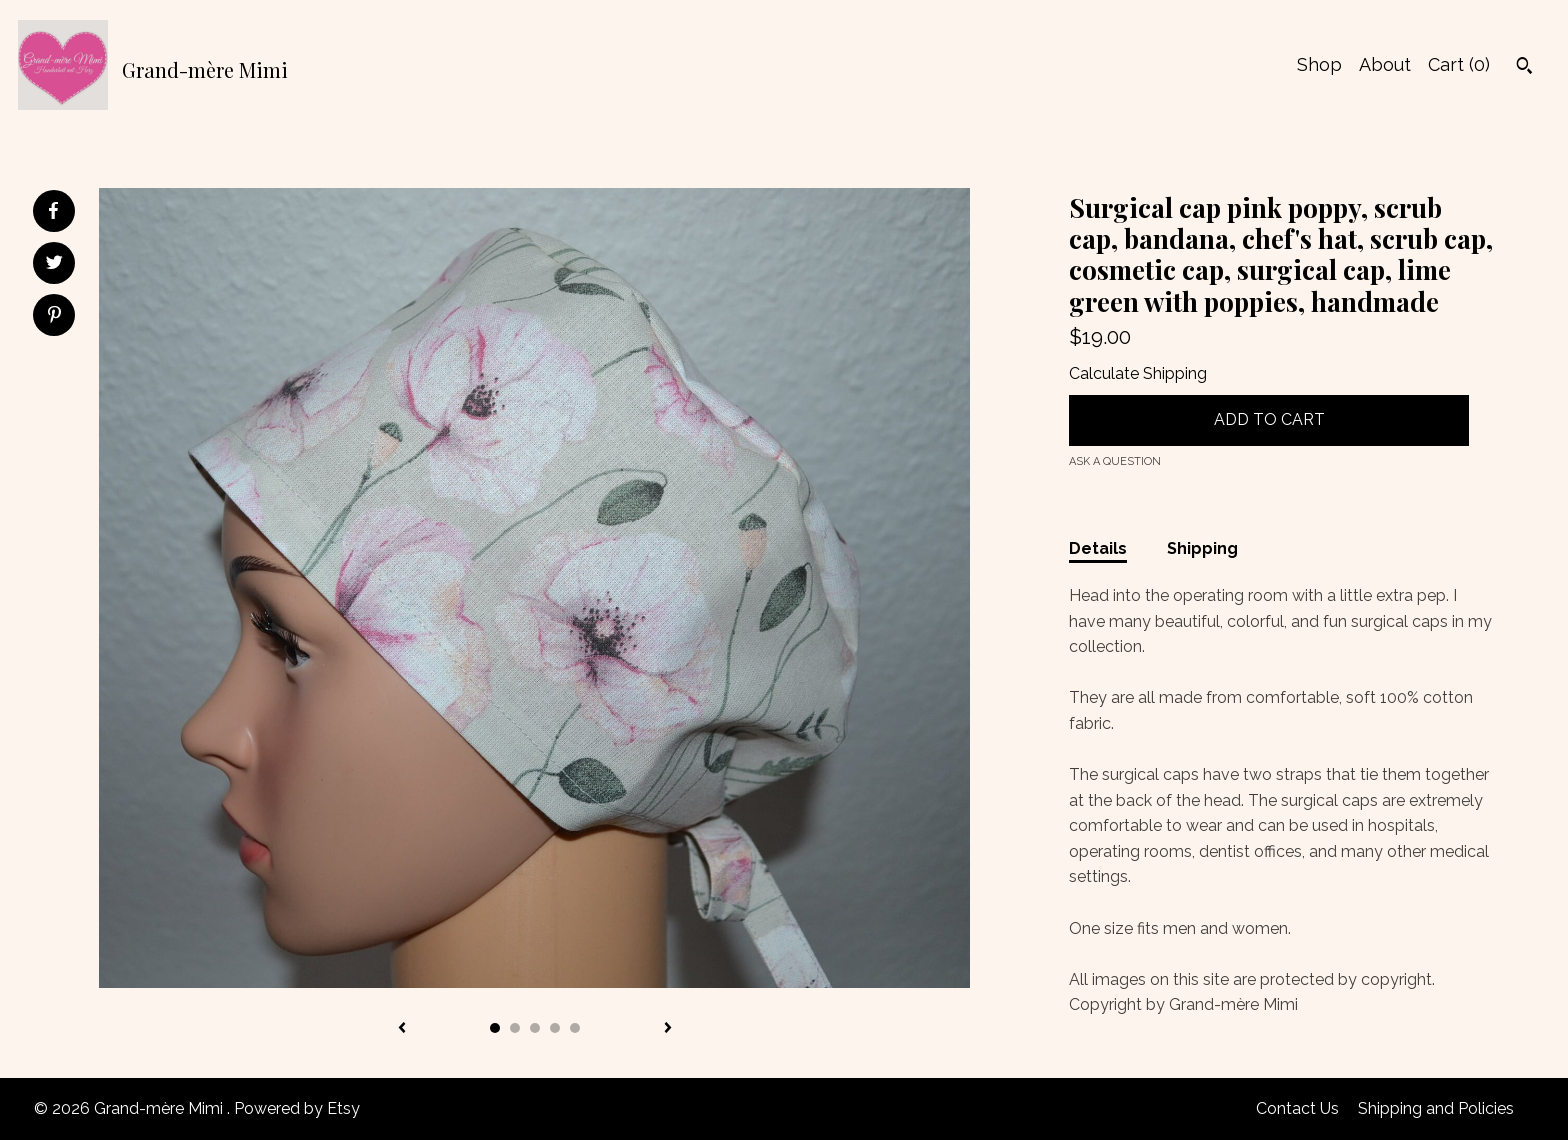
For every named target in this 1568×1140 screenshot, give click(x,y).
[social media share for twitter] (54, 265)
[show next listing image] (668, 1029)
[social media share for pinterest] (54, 317)
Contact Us (1297, 1108)
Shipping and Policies (1436, 1108)
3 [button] (535, 1028)
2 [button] (515, 1028)
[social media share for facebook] (53, 211)
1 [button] (495, 1028)
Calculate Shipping (1138, 373)
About (1385, 64)
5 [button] (575, 1028)
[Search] (1524, 68)
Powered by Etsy (297, 1108)
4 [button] (555, 1028)
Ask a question (1115, 461)
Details (1098, 548)
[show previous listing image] (402, 1029)
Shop (1319, 64)
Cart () (1459, 64)
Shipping (1202, 548)
